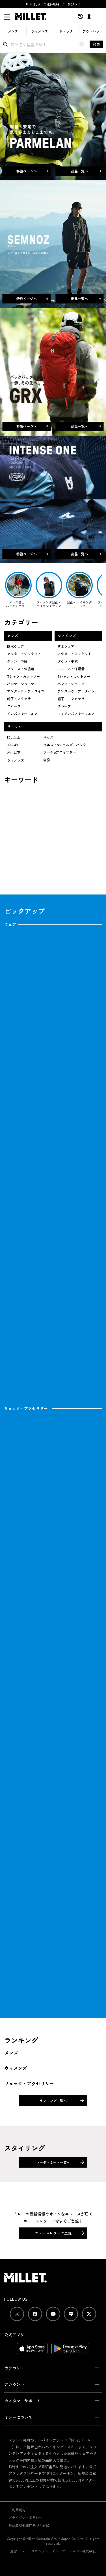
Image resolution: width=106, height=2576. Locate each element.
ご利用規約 (16, 2509)
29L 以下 (13, 752)
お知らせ (74, 4)
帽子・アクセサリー (22, 698)
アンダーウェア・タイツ (25, 691)
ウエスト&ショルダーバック (64, 744)
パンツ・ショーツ (20, 683)
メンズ (13, 31)
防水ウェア (15, 646)
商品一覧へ (86, 170)
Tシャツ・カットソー (23, 676)
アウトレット (93, 31)
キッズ (48, 737)
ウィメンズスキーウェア (76, 713)
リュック (66, 31)
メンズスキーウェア (22, 713)
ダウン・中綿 (17, 661)
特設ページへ (32, 170)
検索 (96, 44)
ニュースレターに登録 (53, 2233)
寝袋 (46, 759)
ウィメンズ (39, 31)
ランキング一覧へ (53, 2100)
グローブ (14, 706)
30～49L (13, 744)
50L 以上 (13, 737)
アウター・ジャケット (24, 653)
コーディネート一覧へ (53, 2162)
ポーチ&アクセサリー (59, 752)
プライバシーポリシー (25, 2517)
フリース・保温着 (20, 668)
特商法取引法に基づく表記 (28, 2525)
